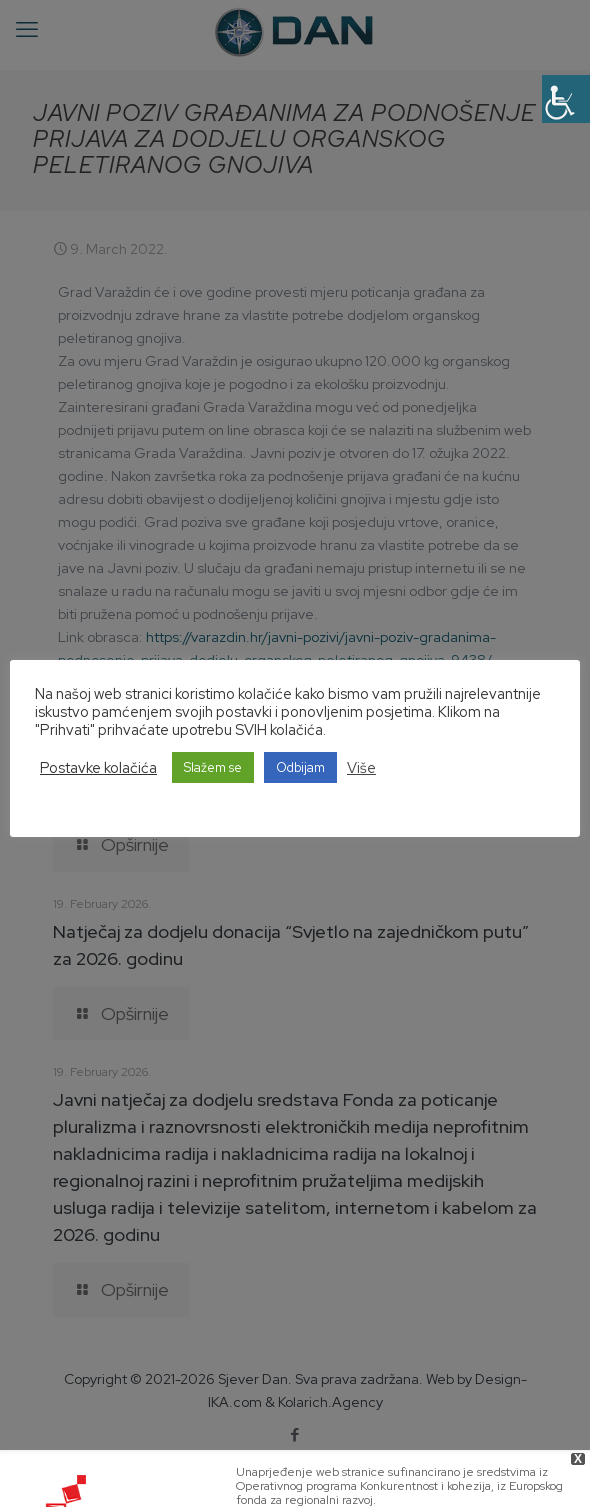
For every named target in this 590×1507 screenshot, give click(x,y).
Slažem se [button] (213, 767)
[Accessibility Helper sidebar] (566, 99)
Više (361, 768)
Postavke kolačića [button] (98, 768)
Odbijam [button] (300, 767)
